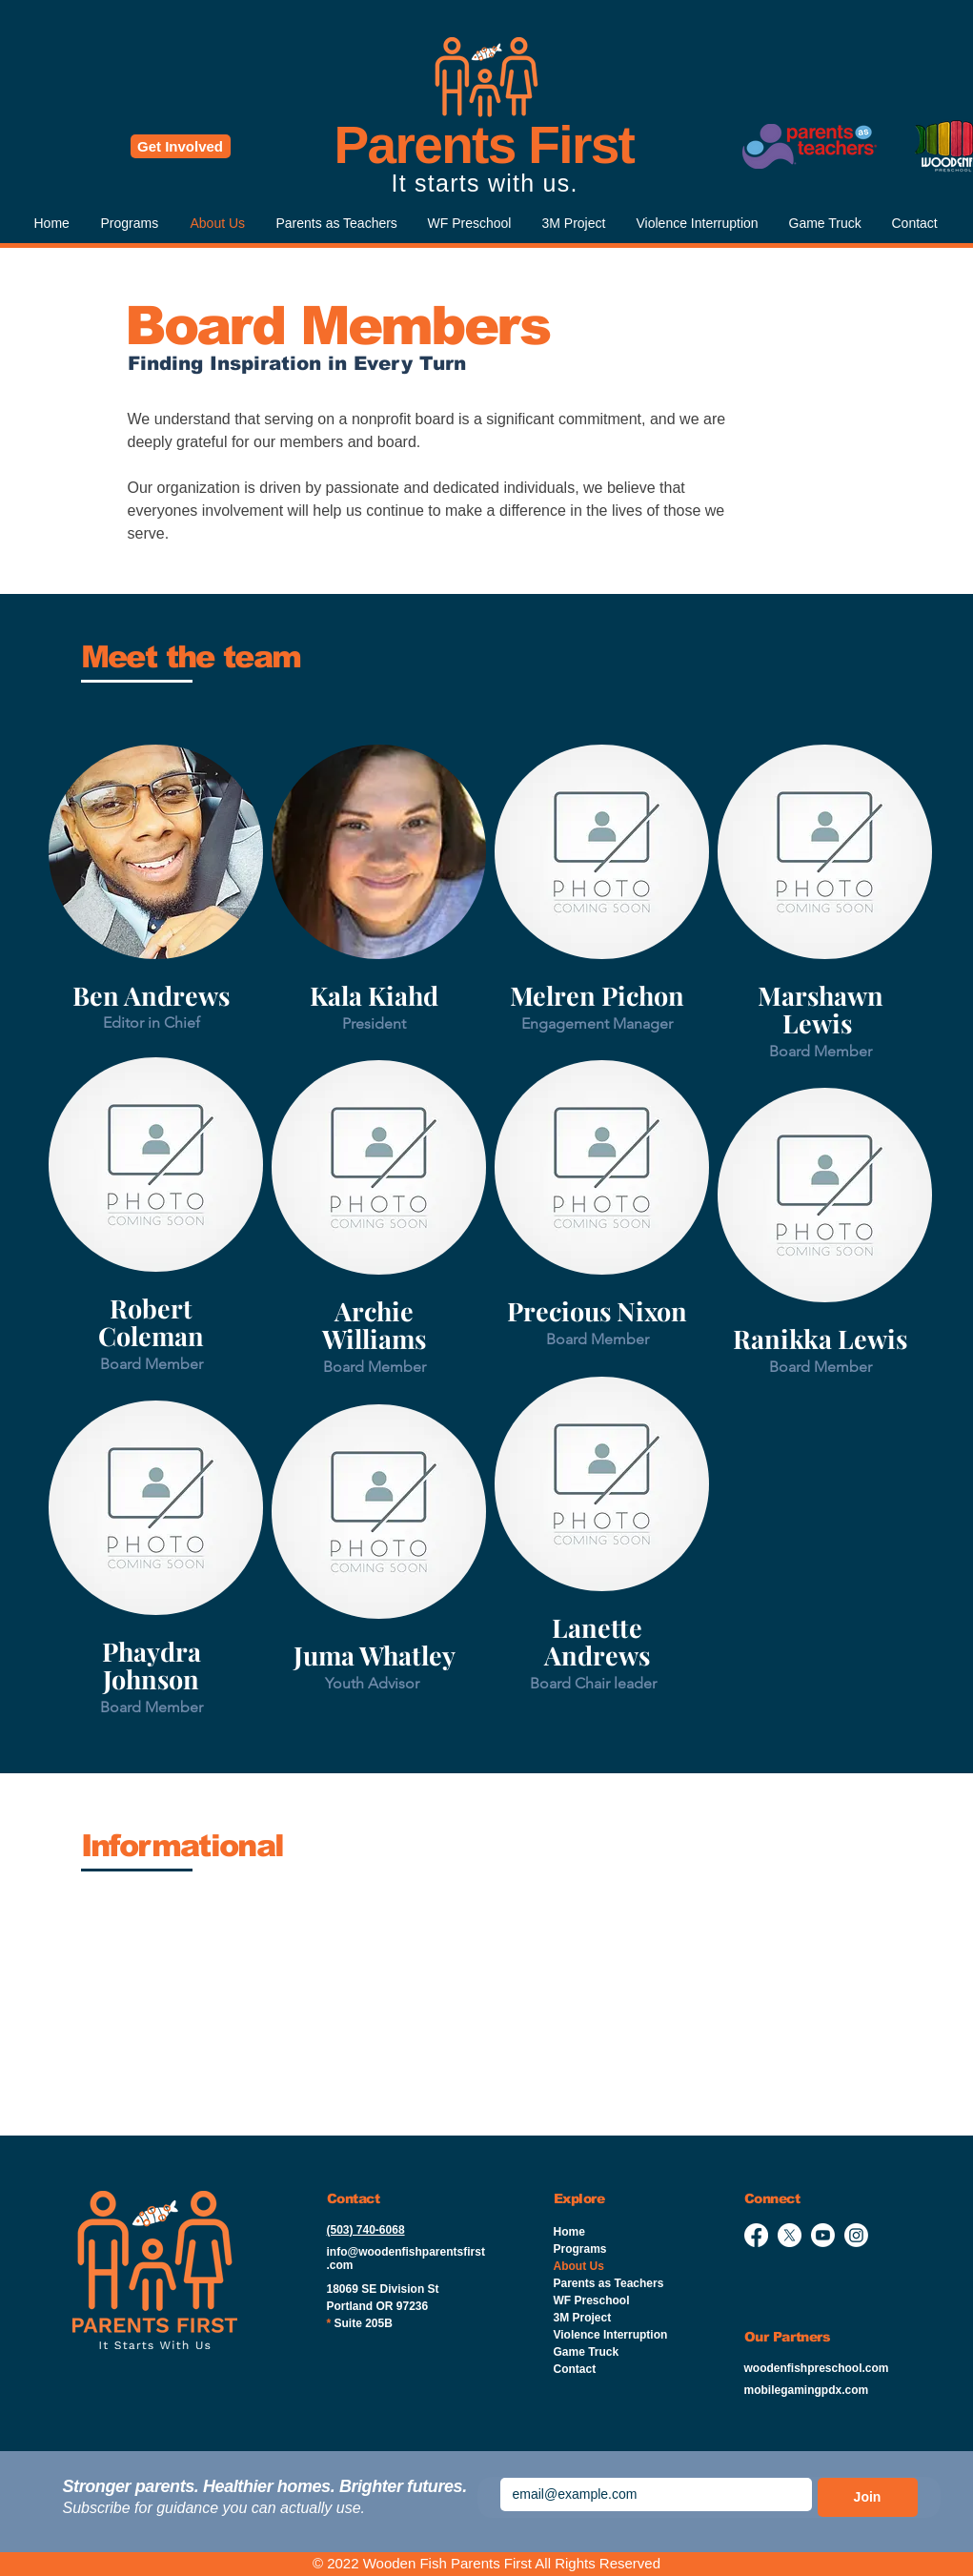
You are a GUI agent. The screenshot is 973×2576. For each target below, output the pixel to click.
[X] (789, 2235)
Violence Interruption (611, 2334)
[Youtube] (823, 2235)
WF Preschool (592, 2300)
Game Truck (586, 2352)
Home (569, 2232)
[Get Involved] (181, 146)
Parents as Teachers (609, 2283)
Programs (580, 2249)
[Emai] (650, 2494)
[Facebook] (756, 2235)
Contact (575, 2369)
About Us (579, 2266)
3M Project (583, 2317)
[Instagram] (856, 2235)
